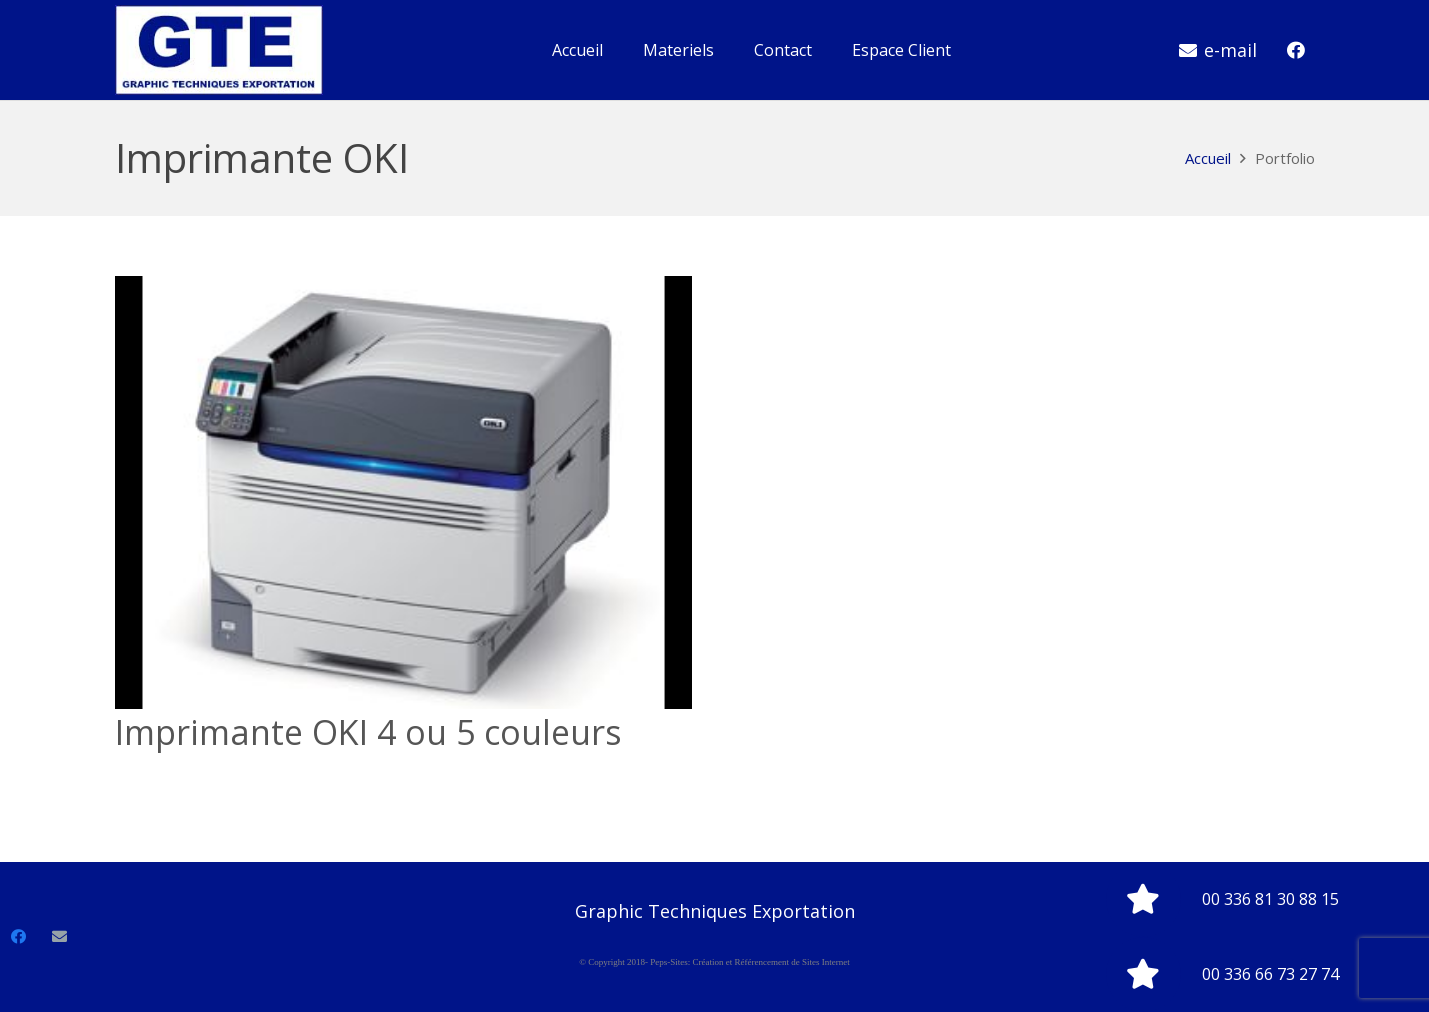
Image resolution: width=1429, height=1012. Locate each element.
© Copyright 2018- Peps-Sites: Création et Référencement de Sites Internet (714, 962)
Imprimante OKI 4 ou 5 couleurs (368, 732)
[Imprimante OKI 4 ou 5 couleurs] (404, 492)
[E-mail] (60, 937)
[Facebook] (1296, 50)
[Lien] (219, 50)
